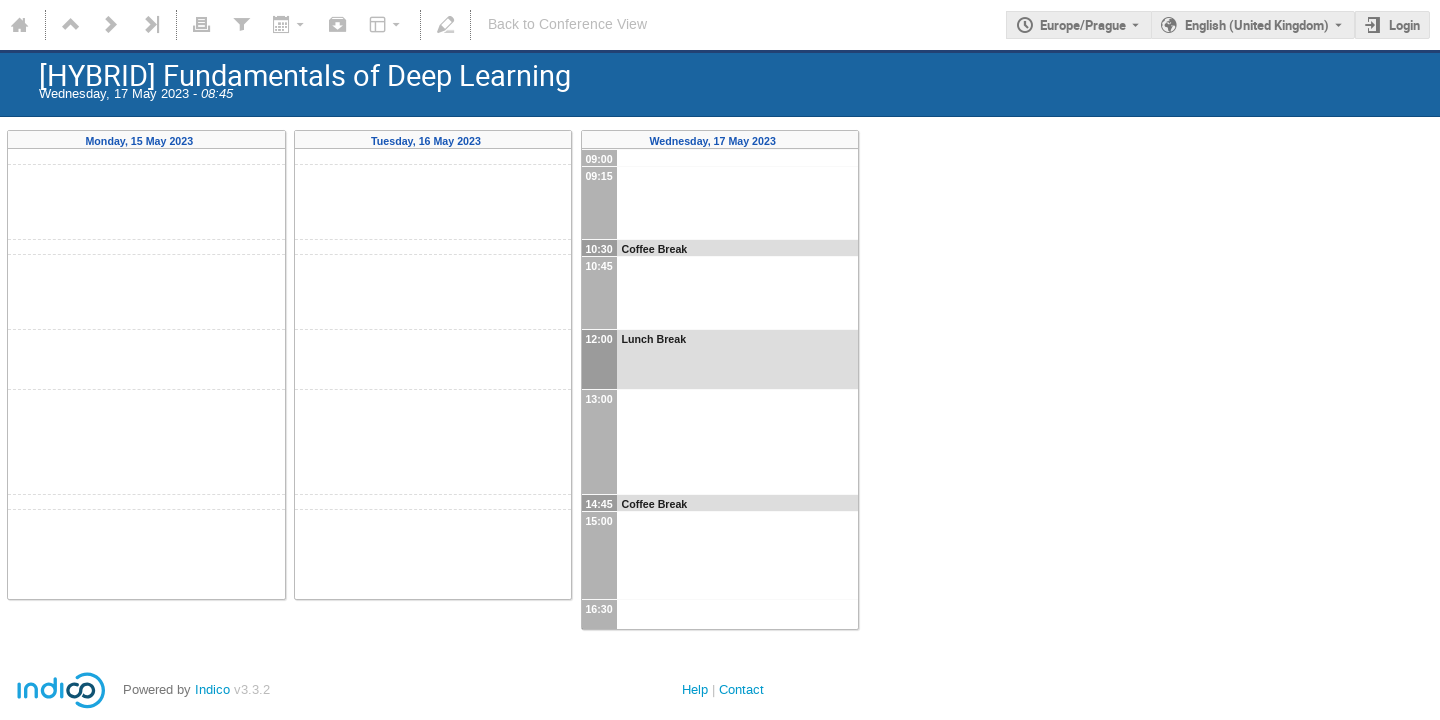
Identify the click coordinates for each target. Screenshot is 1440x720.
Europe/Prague (1083, 25)
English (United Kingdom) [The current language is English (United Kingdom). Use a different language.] (1257, 25)
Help (695, 689)
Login (1404, 25)
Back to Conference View (567, 24)
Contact (741, 689)
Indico (212, 689)
